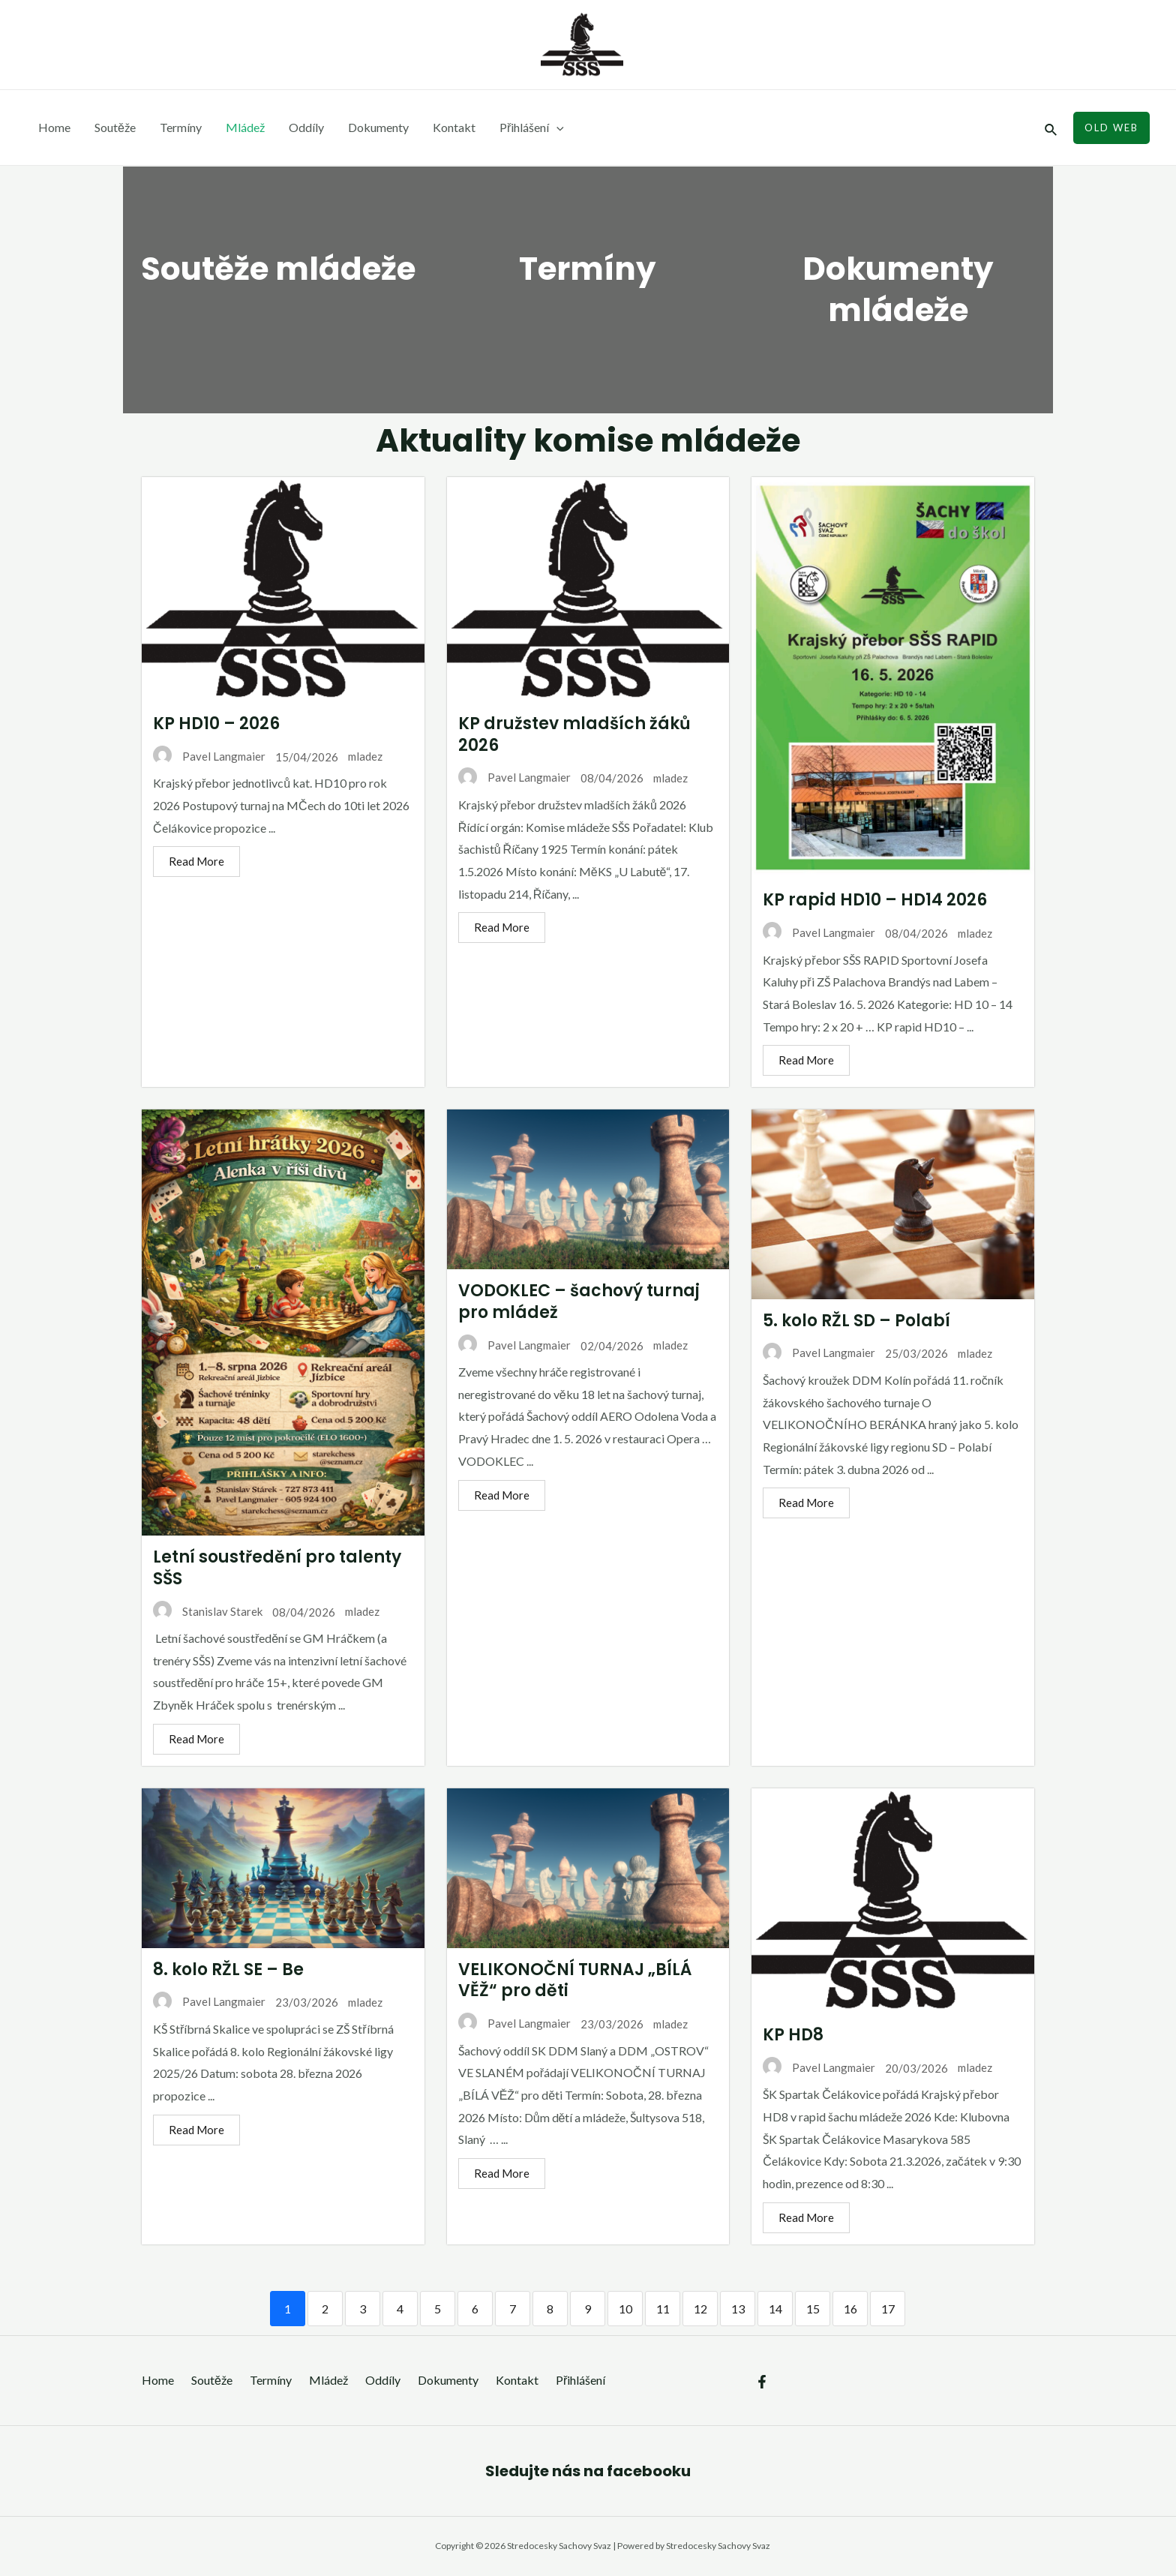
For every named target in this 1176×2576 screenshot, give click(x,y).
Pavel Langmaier (214, 756)
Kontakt (454, 127)
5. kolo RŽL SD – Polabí (846, 1320)
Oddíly (306, 127)
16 (841, 2308)
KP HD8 (783, 2034)
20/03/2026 (906, 2068)
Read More (186, 861)
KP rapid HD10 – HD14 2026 (865, 899)
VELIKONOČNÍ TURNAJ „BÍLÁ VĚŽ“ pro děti (565, 1980)
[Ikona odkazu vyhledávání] (1051, 128)
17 (878, 2308)
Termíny (181, 127)
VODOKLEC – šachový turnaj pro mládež (569, 1301)
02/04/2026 (602, 1346)
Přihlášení (532, 127)
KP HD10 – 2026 (206, 723)
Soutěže (115, 127)
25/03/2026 (906, 1353)
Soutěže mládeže (274, 269)
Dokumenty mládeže (898, 289)
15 (803, 2308)
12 (691, 2308)
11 (653, 2308)
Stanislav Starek (212, 1611)
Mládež (245, 127)
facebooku (649, 2470)
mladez (355, 756)
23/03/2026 (297, 2002)
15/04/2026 (297, 757)
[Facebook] (762, 2381)
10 (615, 2308)
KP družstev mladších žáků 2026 (564, 734)
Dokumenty (378, 127)
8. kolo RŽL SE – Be (218, 1969)
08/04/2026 (602, 778)
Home (54, 127)
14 (765, 2308)
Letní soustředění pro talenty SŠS (267, 1567)
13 (728, 2308)
